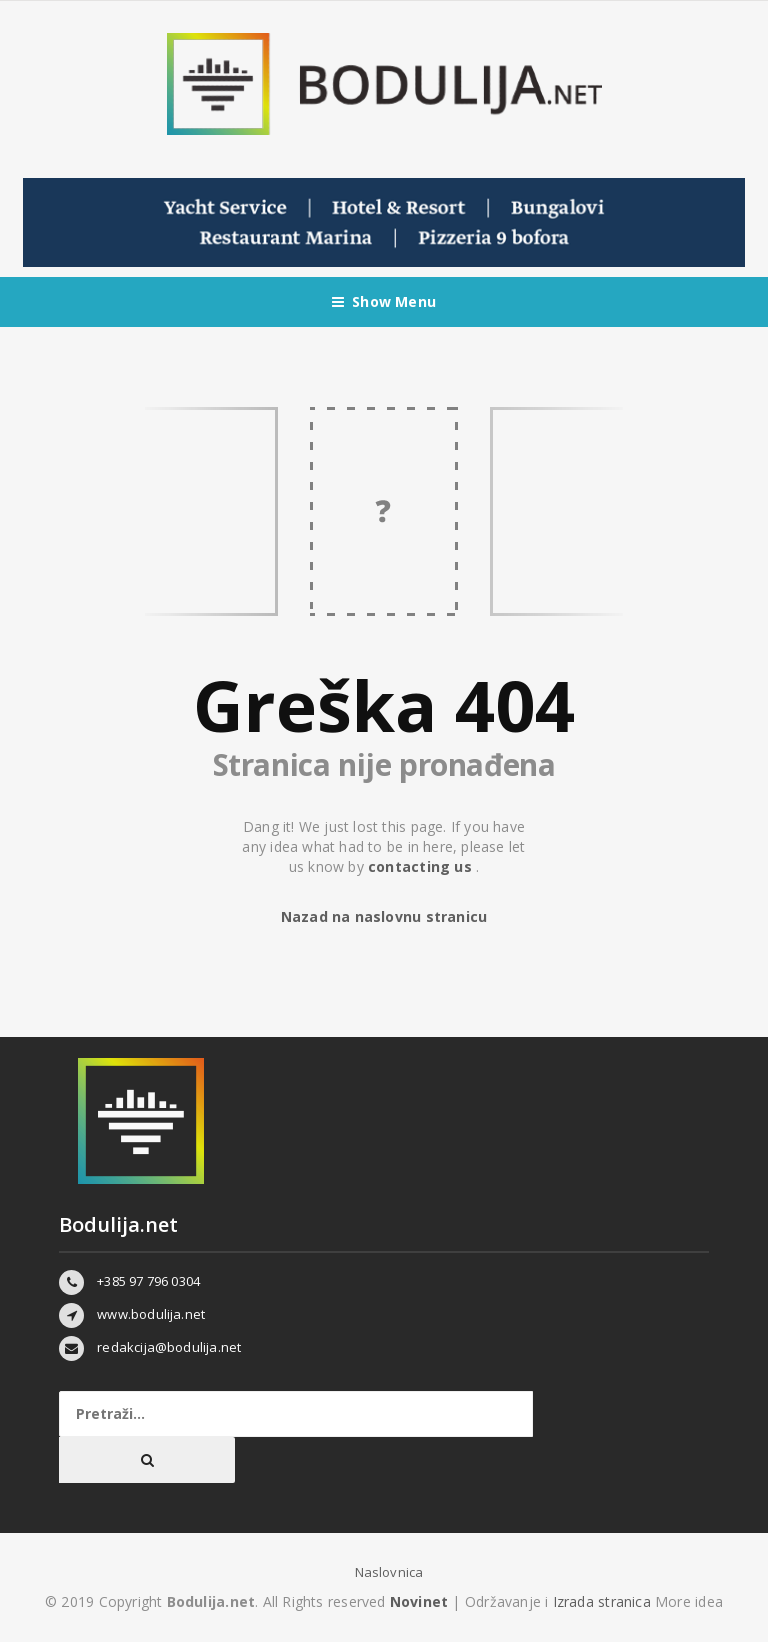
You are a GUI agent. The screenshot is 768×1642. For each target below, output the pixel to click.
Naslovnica (389, 1572)
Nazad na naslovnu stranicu (384, 916)
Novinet (419, 1601)
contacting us (422, 866)
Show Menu (384, 302)
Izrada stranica (604, 1601)
